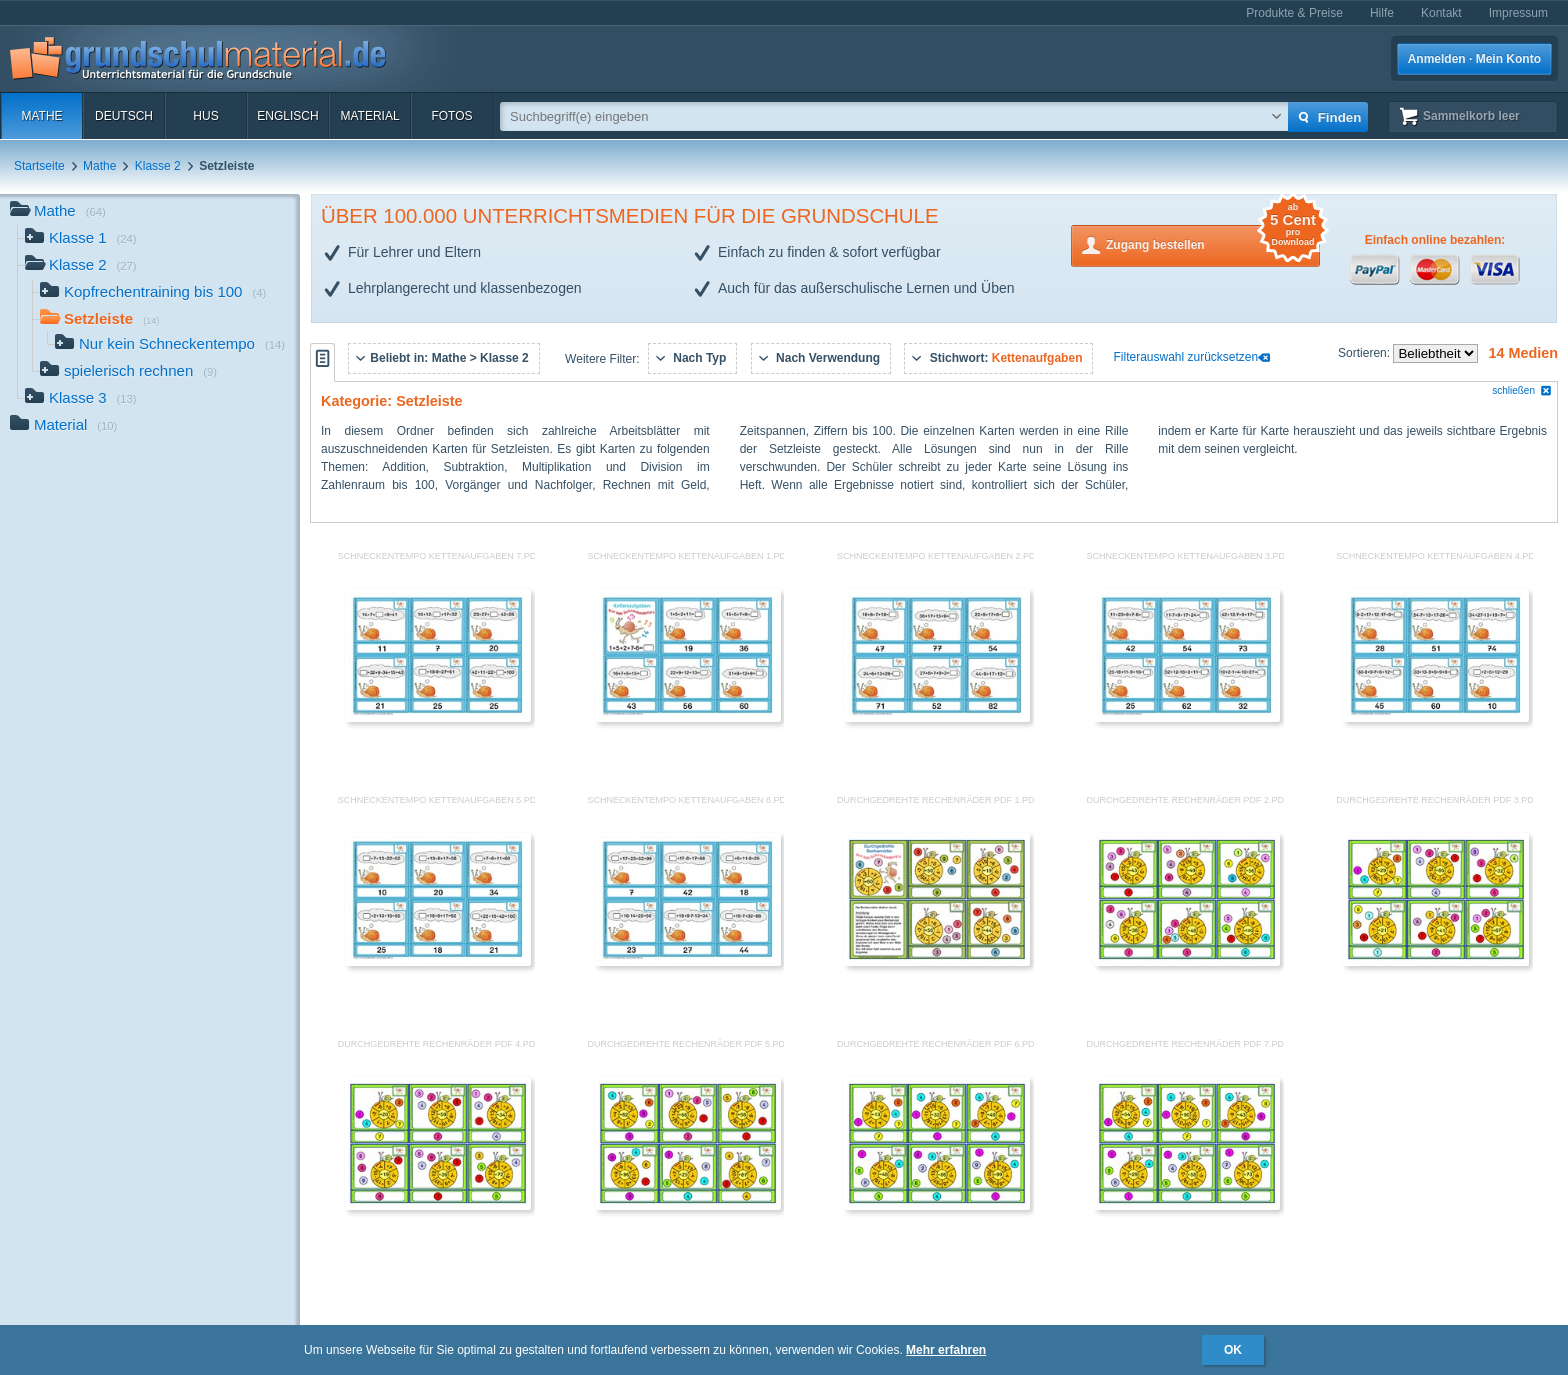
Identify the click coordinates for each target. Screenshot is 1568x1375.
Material (369, 116)
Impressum (1518, 13)
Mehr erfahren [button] (946, 1350)
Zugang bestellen (1213, 243)
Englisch (287, 116)
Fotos (451, 116)
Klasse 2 (158, 166)
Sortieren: (1365, 353)
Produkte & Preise (1294, 13)
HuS (205, 116)
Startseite (39, 166)
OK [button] (1233, 1350)
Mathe (41, 116)
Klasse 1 (81, 239)
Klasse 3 (81, 399)
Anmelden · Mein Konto (1474, 59)
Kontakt (1441, 13)
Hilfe (1382, 13)
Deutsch (124, 116)
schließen (1522, 390)
